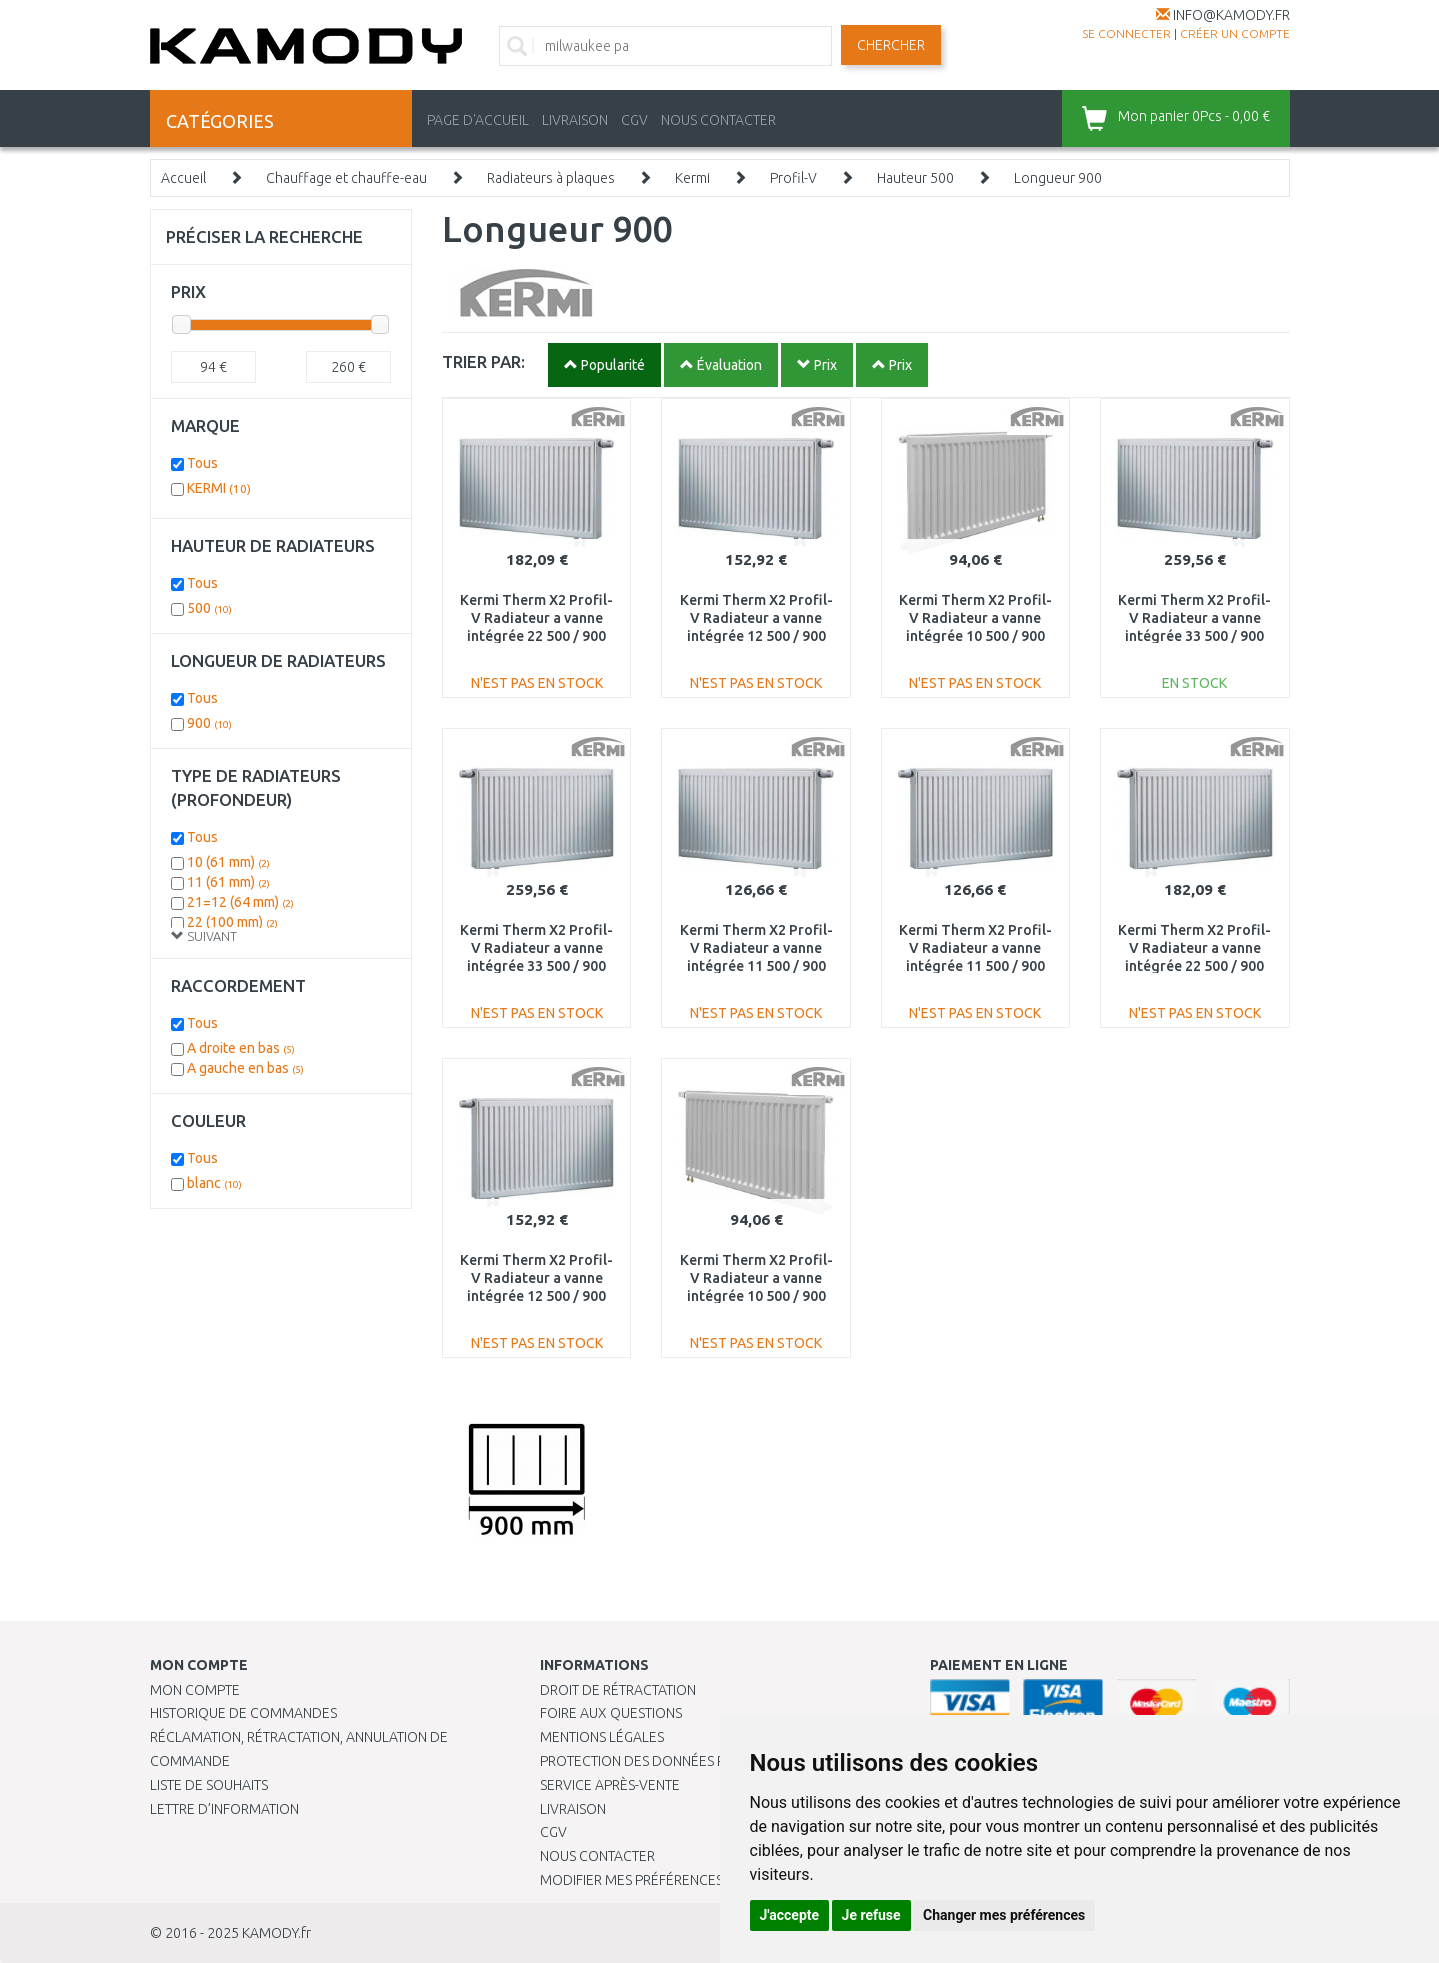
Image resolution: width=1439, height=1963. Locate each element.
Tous (202, 463)
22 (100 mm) (232, 922)
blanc (214, 1183)
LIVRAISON (575, 120)
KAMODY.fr (276, 1933)
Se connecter (1126, 33)
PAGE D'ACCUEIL (478, 120)
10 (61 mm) (228, 862)
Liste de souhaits (209, 1785)
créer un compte (1235, 33)
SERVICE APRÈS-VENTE (610, 1785)
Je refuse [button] (871, 1915)
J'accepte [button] (790, 1915)
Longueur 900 (1058, 178)
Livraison (573, 1809)
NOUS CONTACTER (718, 120)
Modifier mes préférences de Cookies (672, 1880)
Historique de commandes (243, 1713)
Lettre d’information (224, 1809)
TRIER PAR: (483, 361)
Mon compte (195, 1690)
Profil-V (793, 178)
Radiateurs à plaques (551, 178)
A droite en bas (241, 1048)
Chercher (891, 45)
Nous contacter (597, 1856)
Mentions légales (602, 1737)
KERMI (219, 488)
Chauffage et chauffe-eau (346, 178)
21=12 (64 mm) (240, 902)
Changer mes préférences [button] (1004, 1915)
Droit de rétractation (618, 1690)
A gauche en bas (245, 1068)
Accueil (183, 178)
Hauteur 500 (915, 178)
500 (209, 608)
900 (209, 723)
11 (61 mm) (228, 882)
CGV (634, 120)
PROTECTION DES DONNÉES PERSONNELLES (677, 1761)
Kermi (692, 178)
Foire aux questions (611, 1713)
